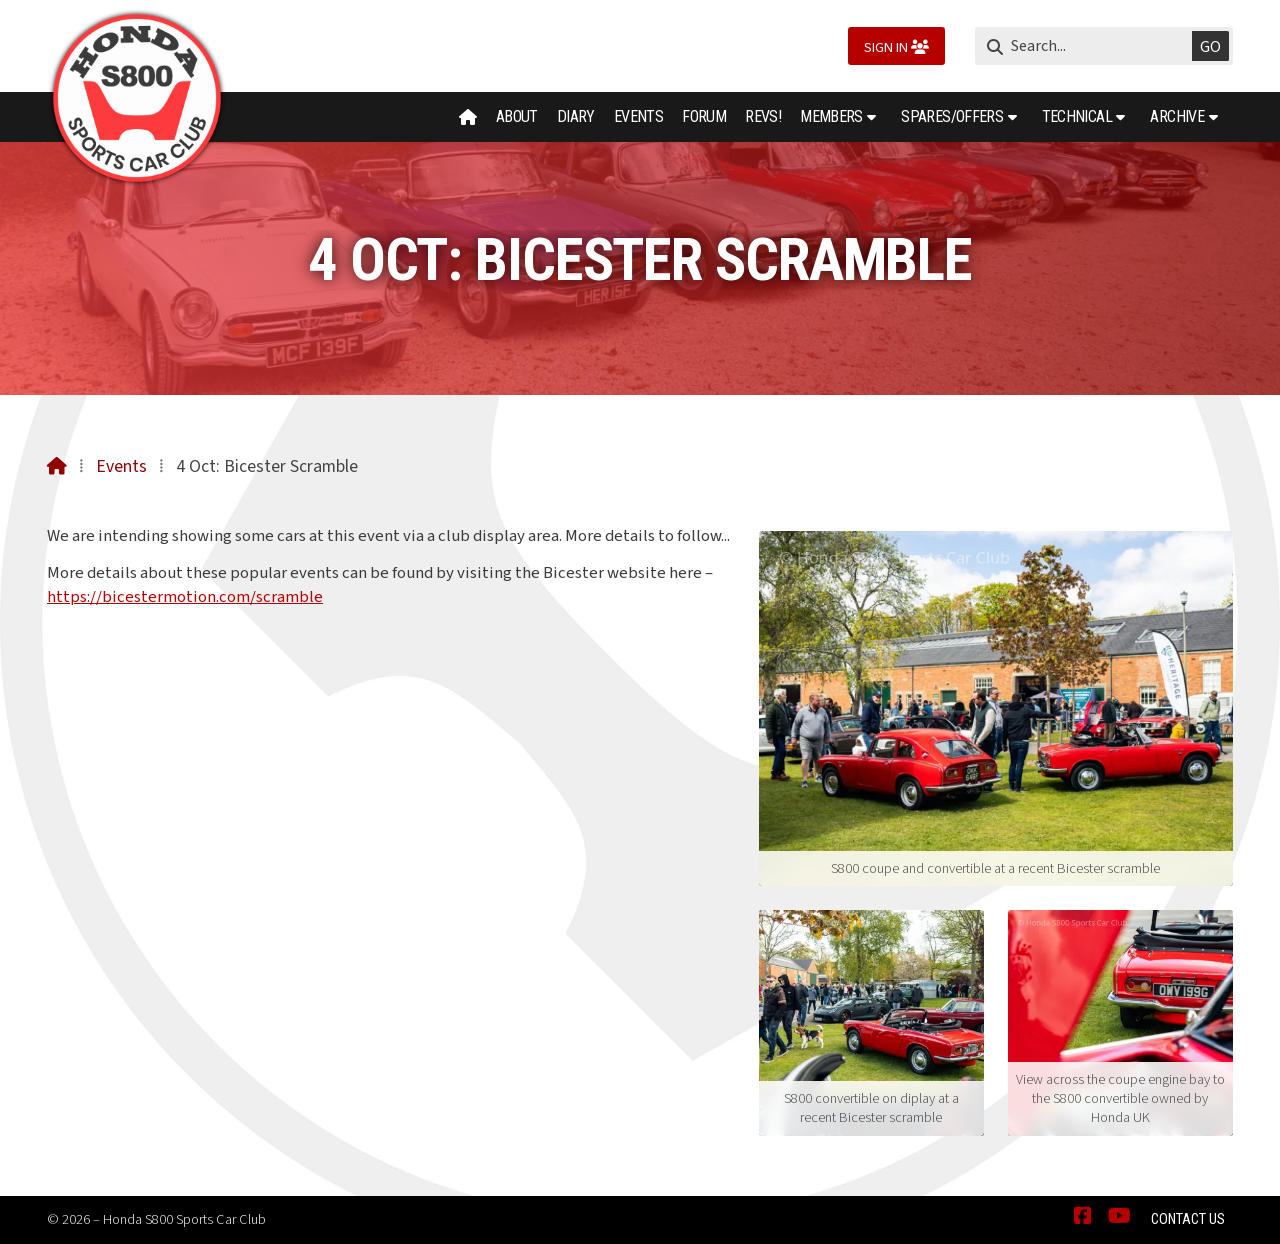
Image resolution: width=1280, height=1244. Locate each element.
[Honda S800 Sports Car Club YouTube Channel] (1119, 1217)
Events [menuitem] (638, 116)
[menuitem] (468, 117)
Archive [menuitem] (1177, 116)
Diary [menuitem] (576, 116)
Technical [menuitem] (1077, 116)
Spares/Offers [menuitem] (952, 116)
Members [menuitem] (831, 116)
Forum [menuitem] (704, 116)
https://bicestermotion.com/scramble (185, 597)
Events (121, 466)
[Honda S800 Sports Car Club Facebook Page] (1083, 1217)
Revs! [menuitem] (763, 116)
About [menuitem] (517, 116)
